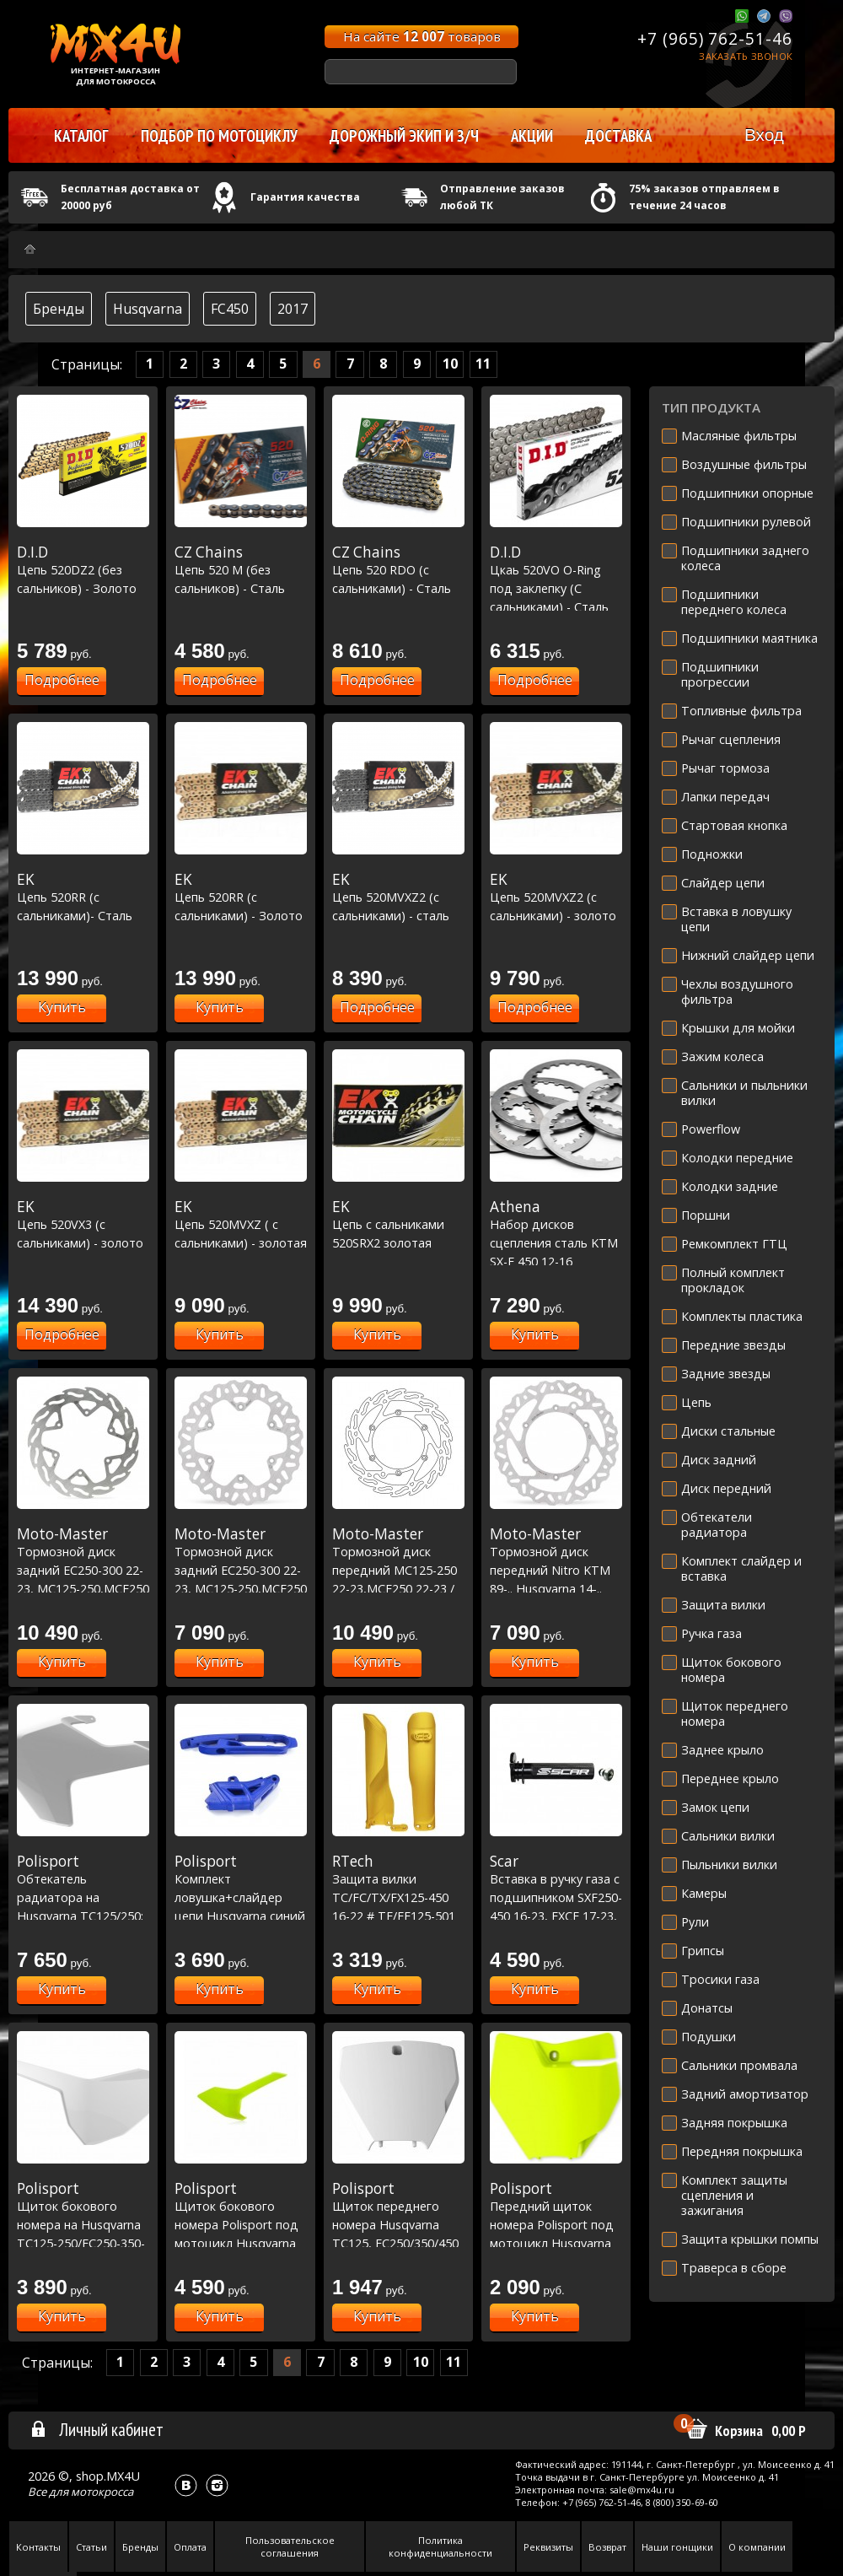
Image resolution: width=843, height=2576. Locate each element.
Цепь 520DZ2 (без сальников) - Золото (83, 569)
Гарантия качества (305, 197)
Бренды (58, 308)
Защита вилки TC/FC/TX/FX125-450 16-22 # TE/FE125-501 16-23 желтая (398, 1897)
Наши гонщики (677, 2547)
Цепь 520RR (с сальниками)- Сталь (83, 897)
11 (483, 363)
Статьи (91, 2547)
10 (450, 363)
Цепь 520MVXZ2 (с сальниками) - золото (556, 897)
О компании (757, 2547)
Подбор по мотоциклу (219, 136)
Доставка (618, 136)
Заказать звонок (745, 56)
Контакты (38, 2547)
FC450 (230, 308)
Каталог (81, 136)
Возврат (607, 2547)
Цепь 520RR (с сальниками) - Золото (241, 897)
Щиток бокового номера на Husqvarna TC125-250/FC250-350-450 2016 (83, 2224)
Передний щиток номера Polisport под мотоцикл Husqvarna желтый (556, 2224)
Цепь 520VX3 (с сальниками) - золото (83, 1224)
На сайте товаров (422, 36)
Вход (764, 134)
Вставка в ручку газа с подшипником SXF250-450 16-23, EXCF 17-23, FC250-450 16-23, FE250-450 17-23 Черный (556, 1915)
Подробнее (61, 680)
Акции (532, 136)
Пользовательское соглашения (290, 2546)
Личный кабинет (97, 2429)
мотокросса (102, 2491)
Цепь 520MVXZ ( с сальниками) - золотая (241, 1224)
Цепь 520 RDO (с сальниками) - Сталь (398, 569)
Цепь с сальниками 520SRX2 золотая (398, 1224)
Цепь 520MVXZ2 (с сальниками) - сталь (398, 897)
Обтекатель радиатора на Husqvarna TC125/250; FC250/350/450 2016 (83, 1897)
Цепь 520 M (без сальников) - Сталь (241, 569)
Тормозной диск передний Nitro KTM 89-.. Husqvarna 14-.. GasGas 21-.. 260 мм (556, 1569)
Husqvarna (147, 308)
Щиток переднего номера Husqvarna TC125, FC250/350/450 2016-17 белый (398, 2224)
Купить (62, 1007)
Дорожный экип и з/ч (404, 136)
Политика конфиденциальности (440, 2546)
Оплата (190, 2547)
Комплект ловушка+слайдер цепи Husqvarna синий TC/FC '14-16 (241, 1897)
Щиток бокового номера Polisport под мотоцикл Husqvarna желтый (241, 2224)
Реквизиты (548, 2547)
